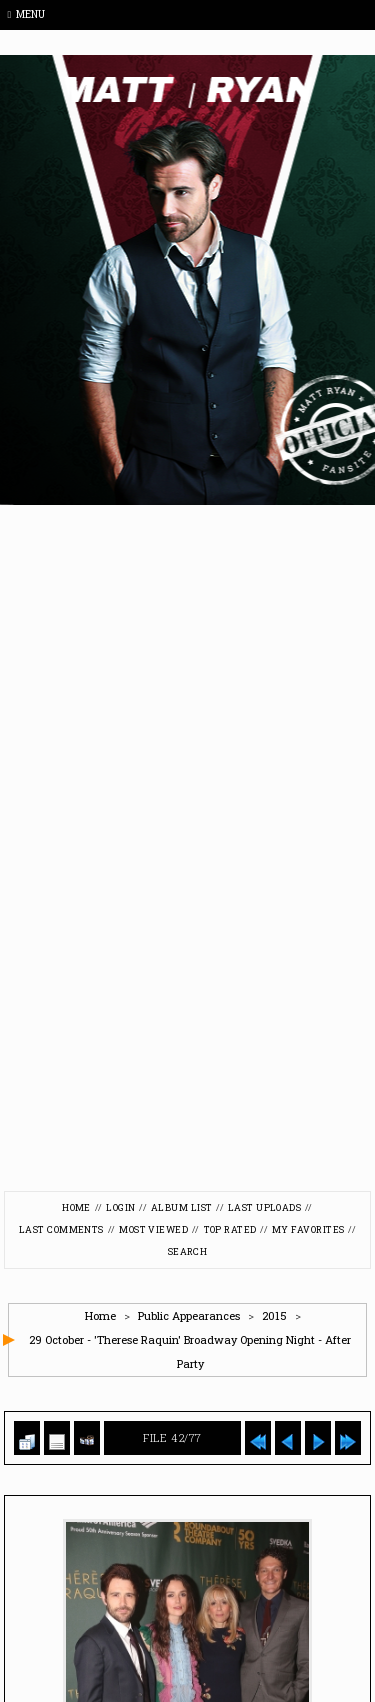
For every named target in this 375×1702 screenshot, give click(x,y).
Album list (182, 1207)
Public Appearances (189, 1315)
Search (188, 1251)
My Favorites (308, 1229)
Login (120, 1207)
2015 (274, 1315)
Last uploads (264, 1207)
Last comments (61, 1229)
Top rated (230, 1229)
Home (76, 1207)
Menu (27, 14)
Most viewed (153, 1229)
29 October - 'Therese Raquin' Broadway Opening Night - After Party (190, 1351)
